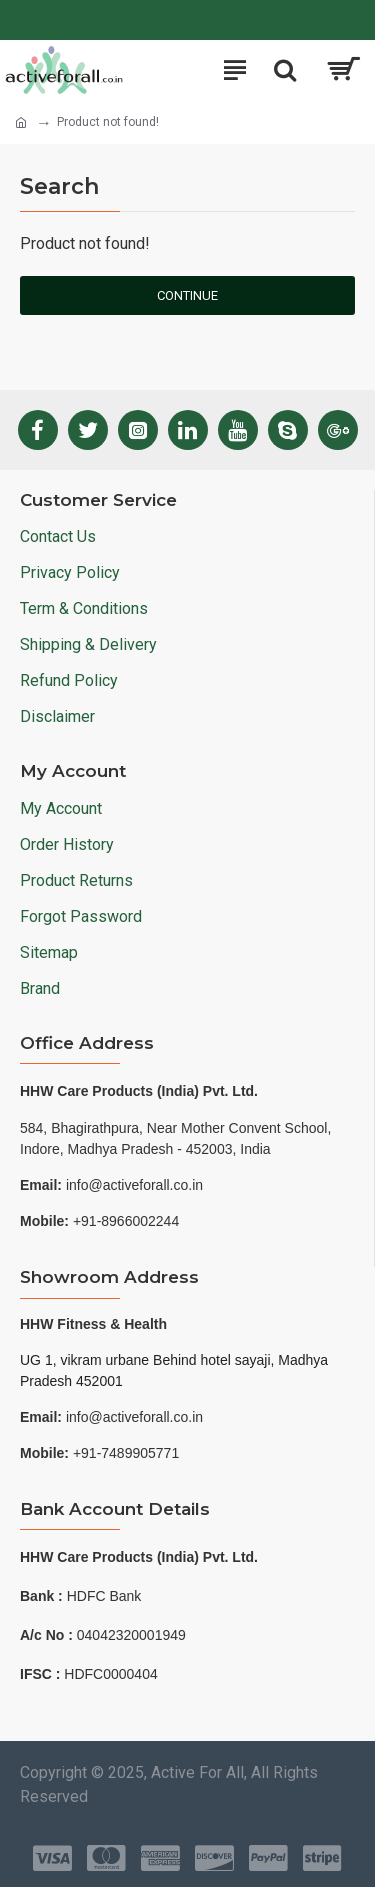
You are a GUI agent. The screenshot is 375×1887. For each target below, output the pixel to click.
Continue (187, 295)
